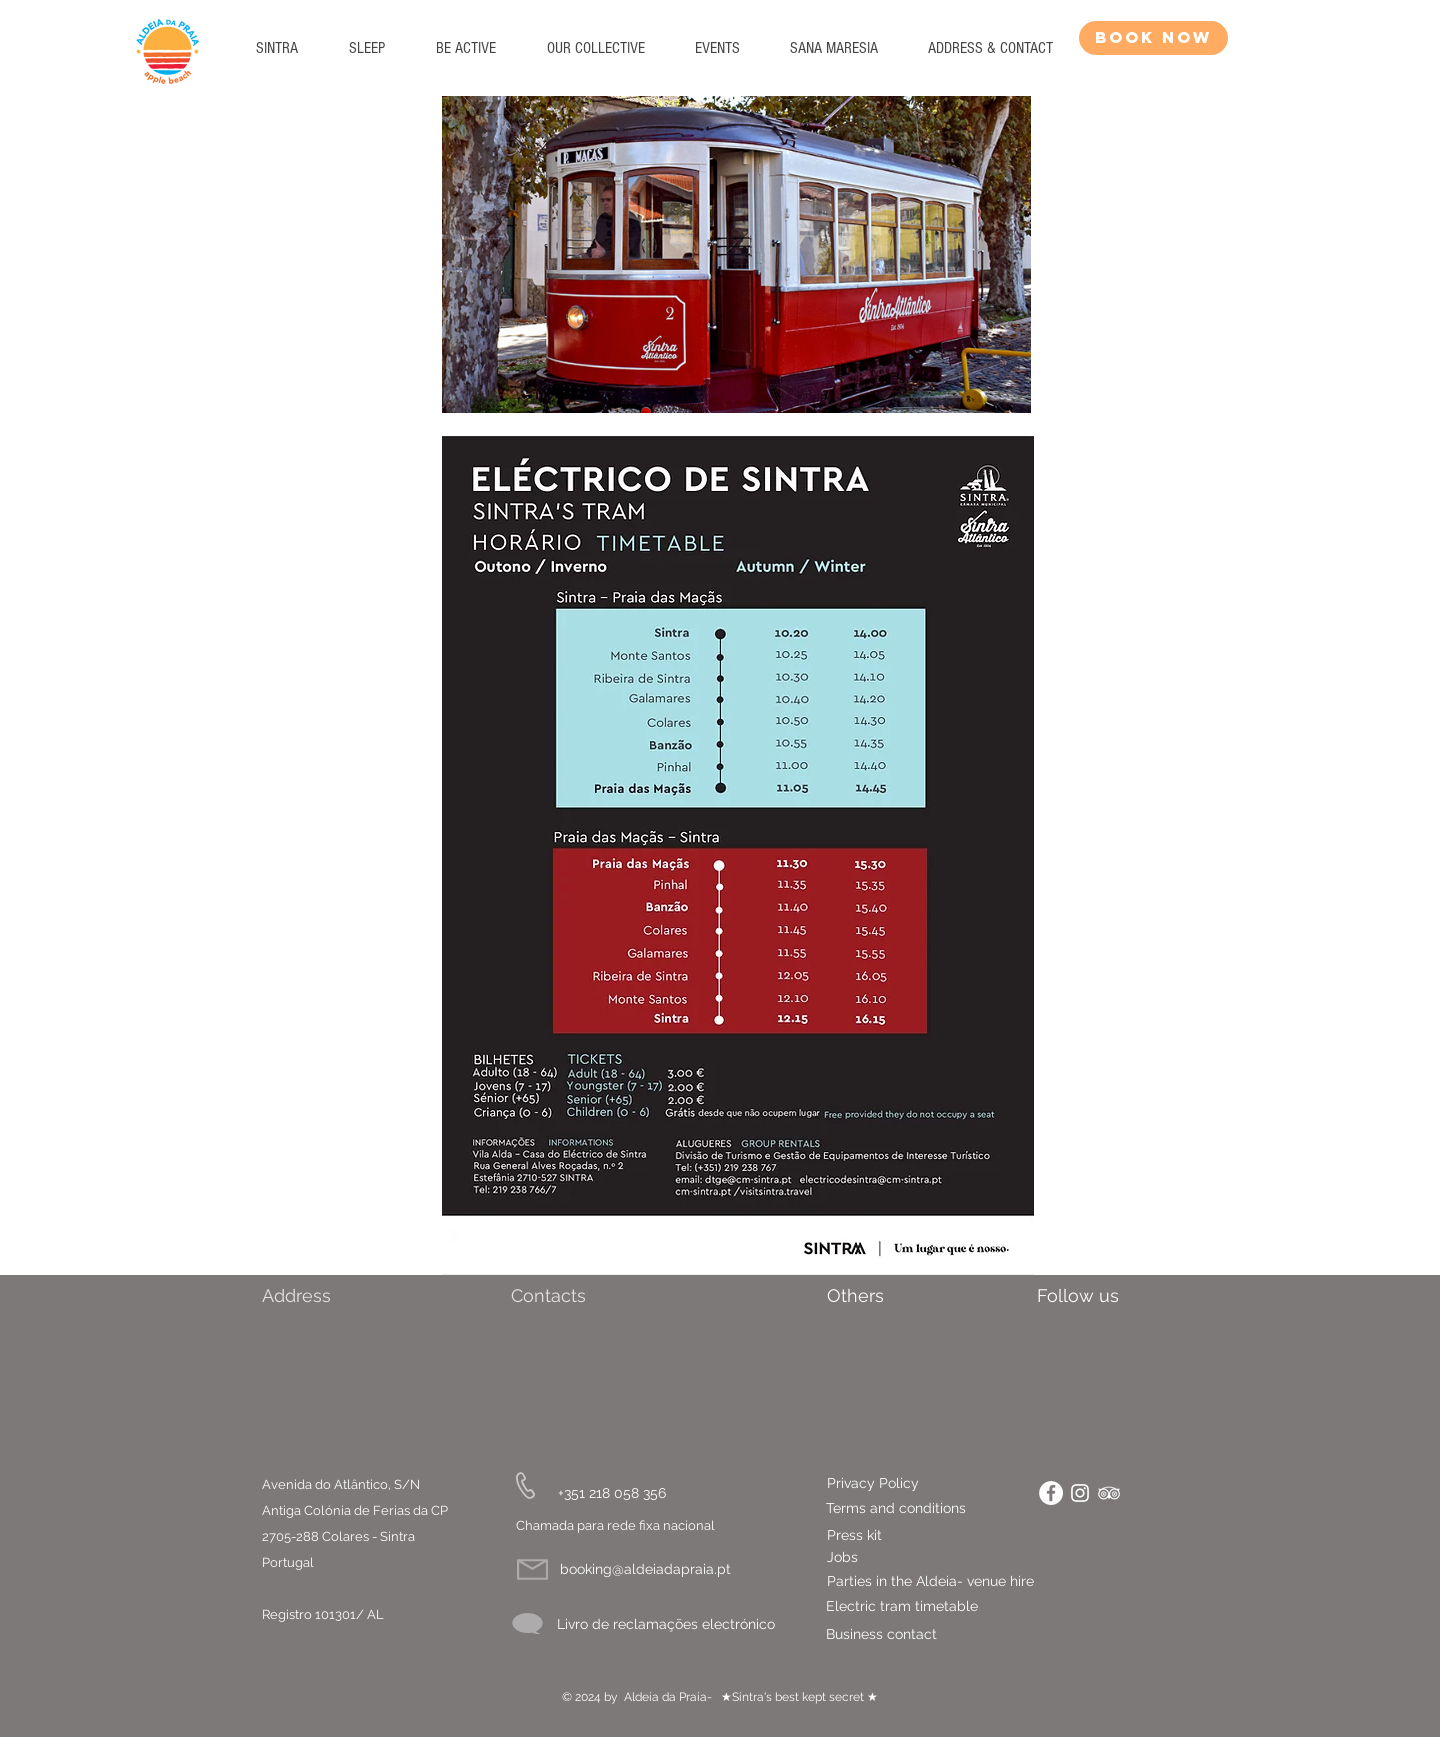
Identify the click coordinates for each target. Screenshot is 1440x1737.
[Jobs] (842, 1558)
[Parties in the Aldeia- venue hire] (963, 1582)
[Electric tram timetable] (951, 1607)
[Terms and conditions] (901, 1509)
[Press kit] (854, 1535)
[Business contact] (939, 1635)
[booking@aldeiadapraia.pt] (645, 1569)
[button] (366, 48)
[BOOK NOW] (1153, 38)
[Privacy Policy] (920, 1483)
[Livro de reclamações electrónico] (666, 1624)
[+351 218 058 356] (612, 1493)
